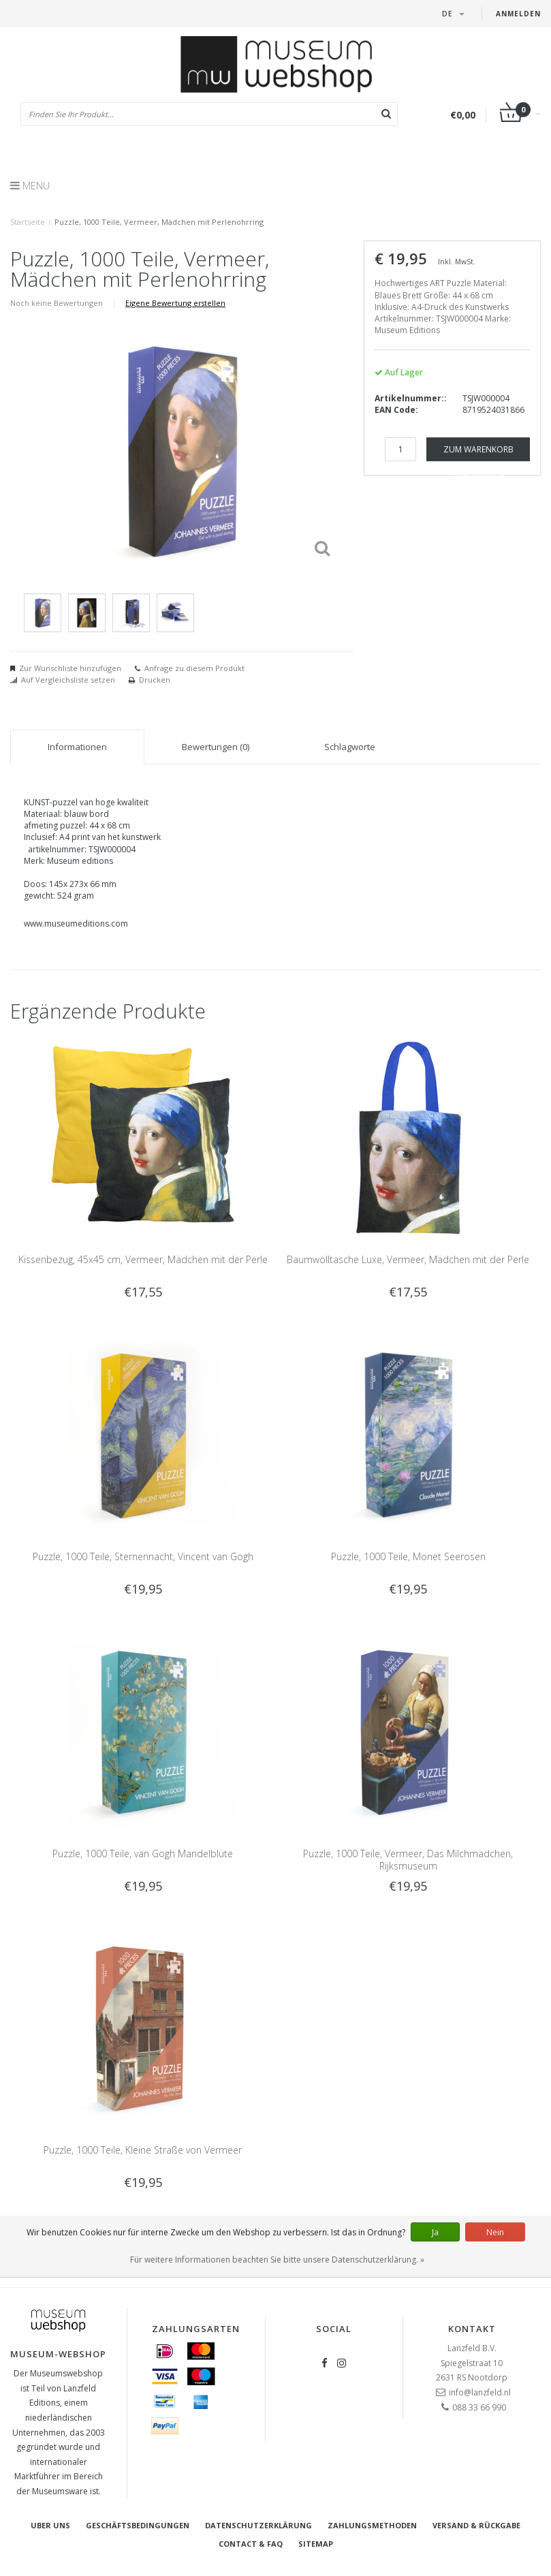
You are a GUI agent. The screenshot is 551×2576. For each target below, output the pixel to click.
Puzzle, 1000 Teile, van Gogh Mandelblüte (142, 1853)
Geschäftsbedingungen (137, 2525)
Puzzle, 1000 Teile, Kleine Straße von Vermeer (143, 2149)
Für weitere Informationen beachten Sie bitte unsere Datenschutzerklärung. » (277, 2259)
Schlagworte (349, 747)
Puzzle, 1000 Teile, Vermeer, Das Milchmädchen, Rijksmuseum (408, 1859)
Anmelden (518, 13)
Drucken (154, 679)
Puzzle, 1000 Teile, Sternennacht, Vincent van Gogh (143, 1556)
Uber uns (50, 2525)
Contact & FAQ (251, 2544)
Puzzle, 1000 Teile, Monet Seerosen (408, 1556)
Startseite (27, 222)
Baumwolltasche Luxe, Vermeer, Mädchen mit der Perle (408, 1259)
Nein (495, 2232)
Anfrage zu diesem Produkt (194, 668)
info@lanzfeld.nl (480, 2392)
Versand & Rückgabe (476, 2525)
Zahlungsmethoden (372, 2525)
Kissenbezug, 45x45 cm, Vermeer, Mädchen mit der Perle (143, 1259)
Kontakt (472, 2329)
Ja (435, 2232)
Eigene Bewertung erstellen (175, 303)
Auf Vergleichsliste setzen (68, 679)
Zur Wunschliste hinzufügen (70, 668)
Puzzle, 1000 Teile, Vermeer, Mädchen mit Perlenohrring (159, 222)
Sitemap (315, 2544)
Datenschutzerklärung (258, 2525)
